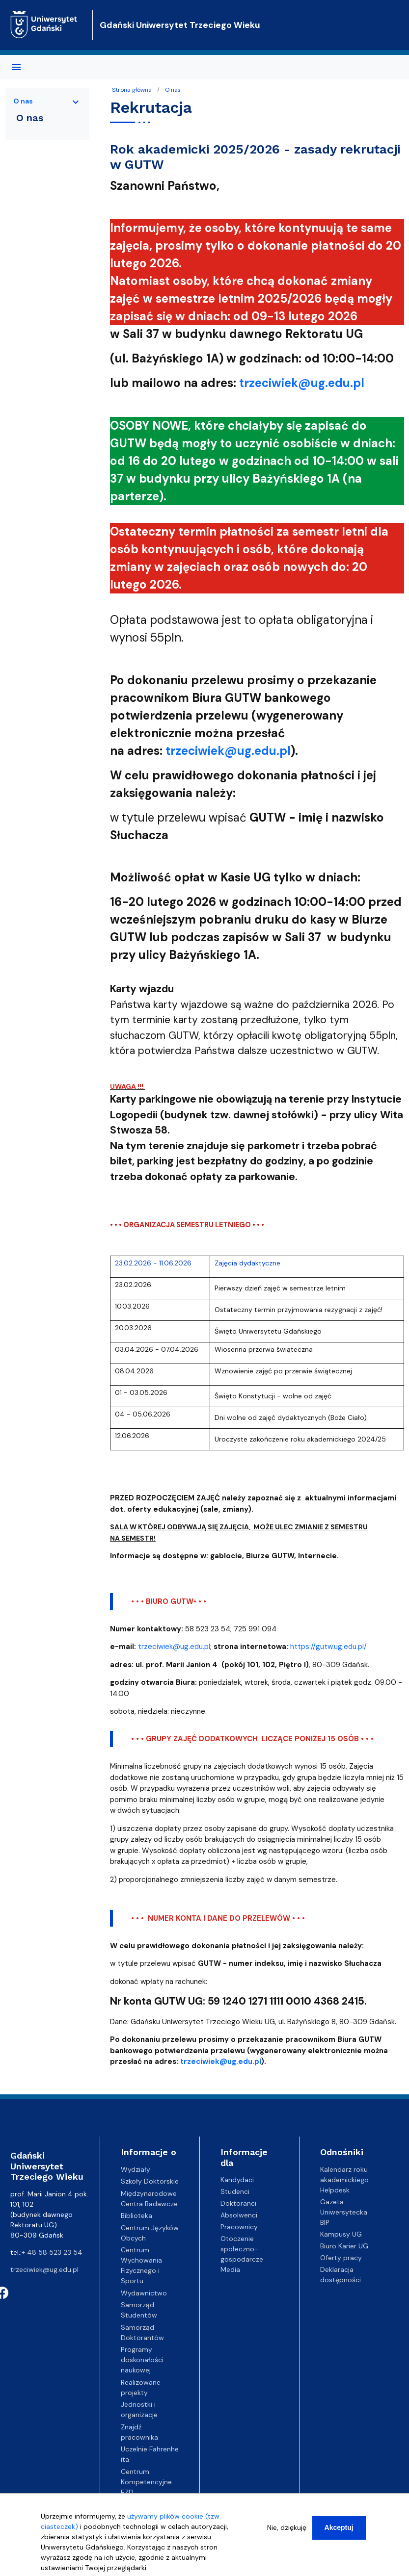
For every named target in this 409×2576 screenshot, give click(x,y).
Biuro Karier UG (344, 2245)
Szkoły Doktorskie (150, 2181)
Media (230, 2269)
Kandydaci (237, 2179)
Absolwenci (238, 2215)
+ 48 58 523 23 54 (52, 2252)
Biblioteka (136, 2215)
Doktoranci (238, 2203)
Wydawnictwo (144, 2293)
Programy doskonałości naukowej (142, 2359)
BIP (324, 2222)
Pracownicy (239, 2226)
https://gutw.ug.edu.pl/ (328, 1646)
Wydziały (135, 2169)
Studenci (234, 2191)
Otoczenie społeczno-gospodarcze (241, 2249)
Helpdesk (335, 2190)
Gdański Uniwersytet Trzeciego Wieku (180, 25)
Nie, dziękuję (286, 2534)
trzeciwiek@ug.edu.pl (174, 1646)
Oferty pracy (341, 2257)
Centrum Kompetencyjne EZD (146, 2482)
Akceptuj (339, 2534)
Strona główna (132, 90)
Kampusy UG (341, 2234)
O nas (173, 90)
